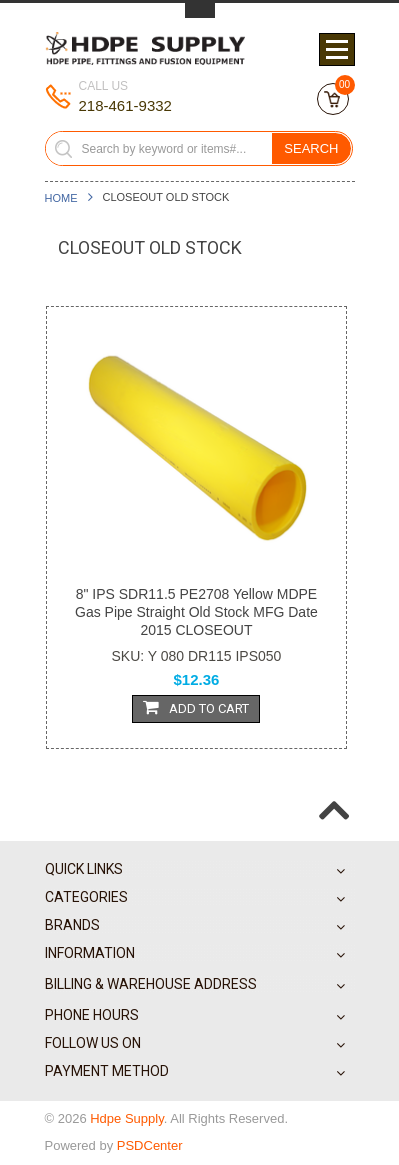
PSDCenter (150, 1145)
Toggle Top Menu (200, 10)
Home (61, 198)
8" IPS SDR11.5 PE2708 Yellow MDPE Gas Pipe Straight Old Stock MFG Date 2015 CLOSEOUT (196, 612)
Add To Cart (196, 707)
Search (311, 148)
